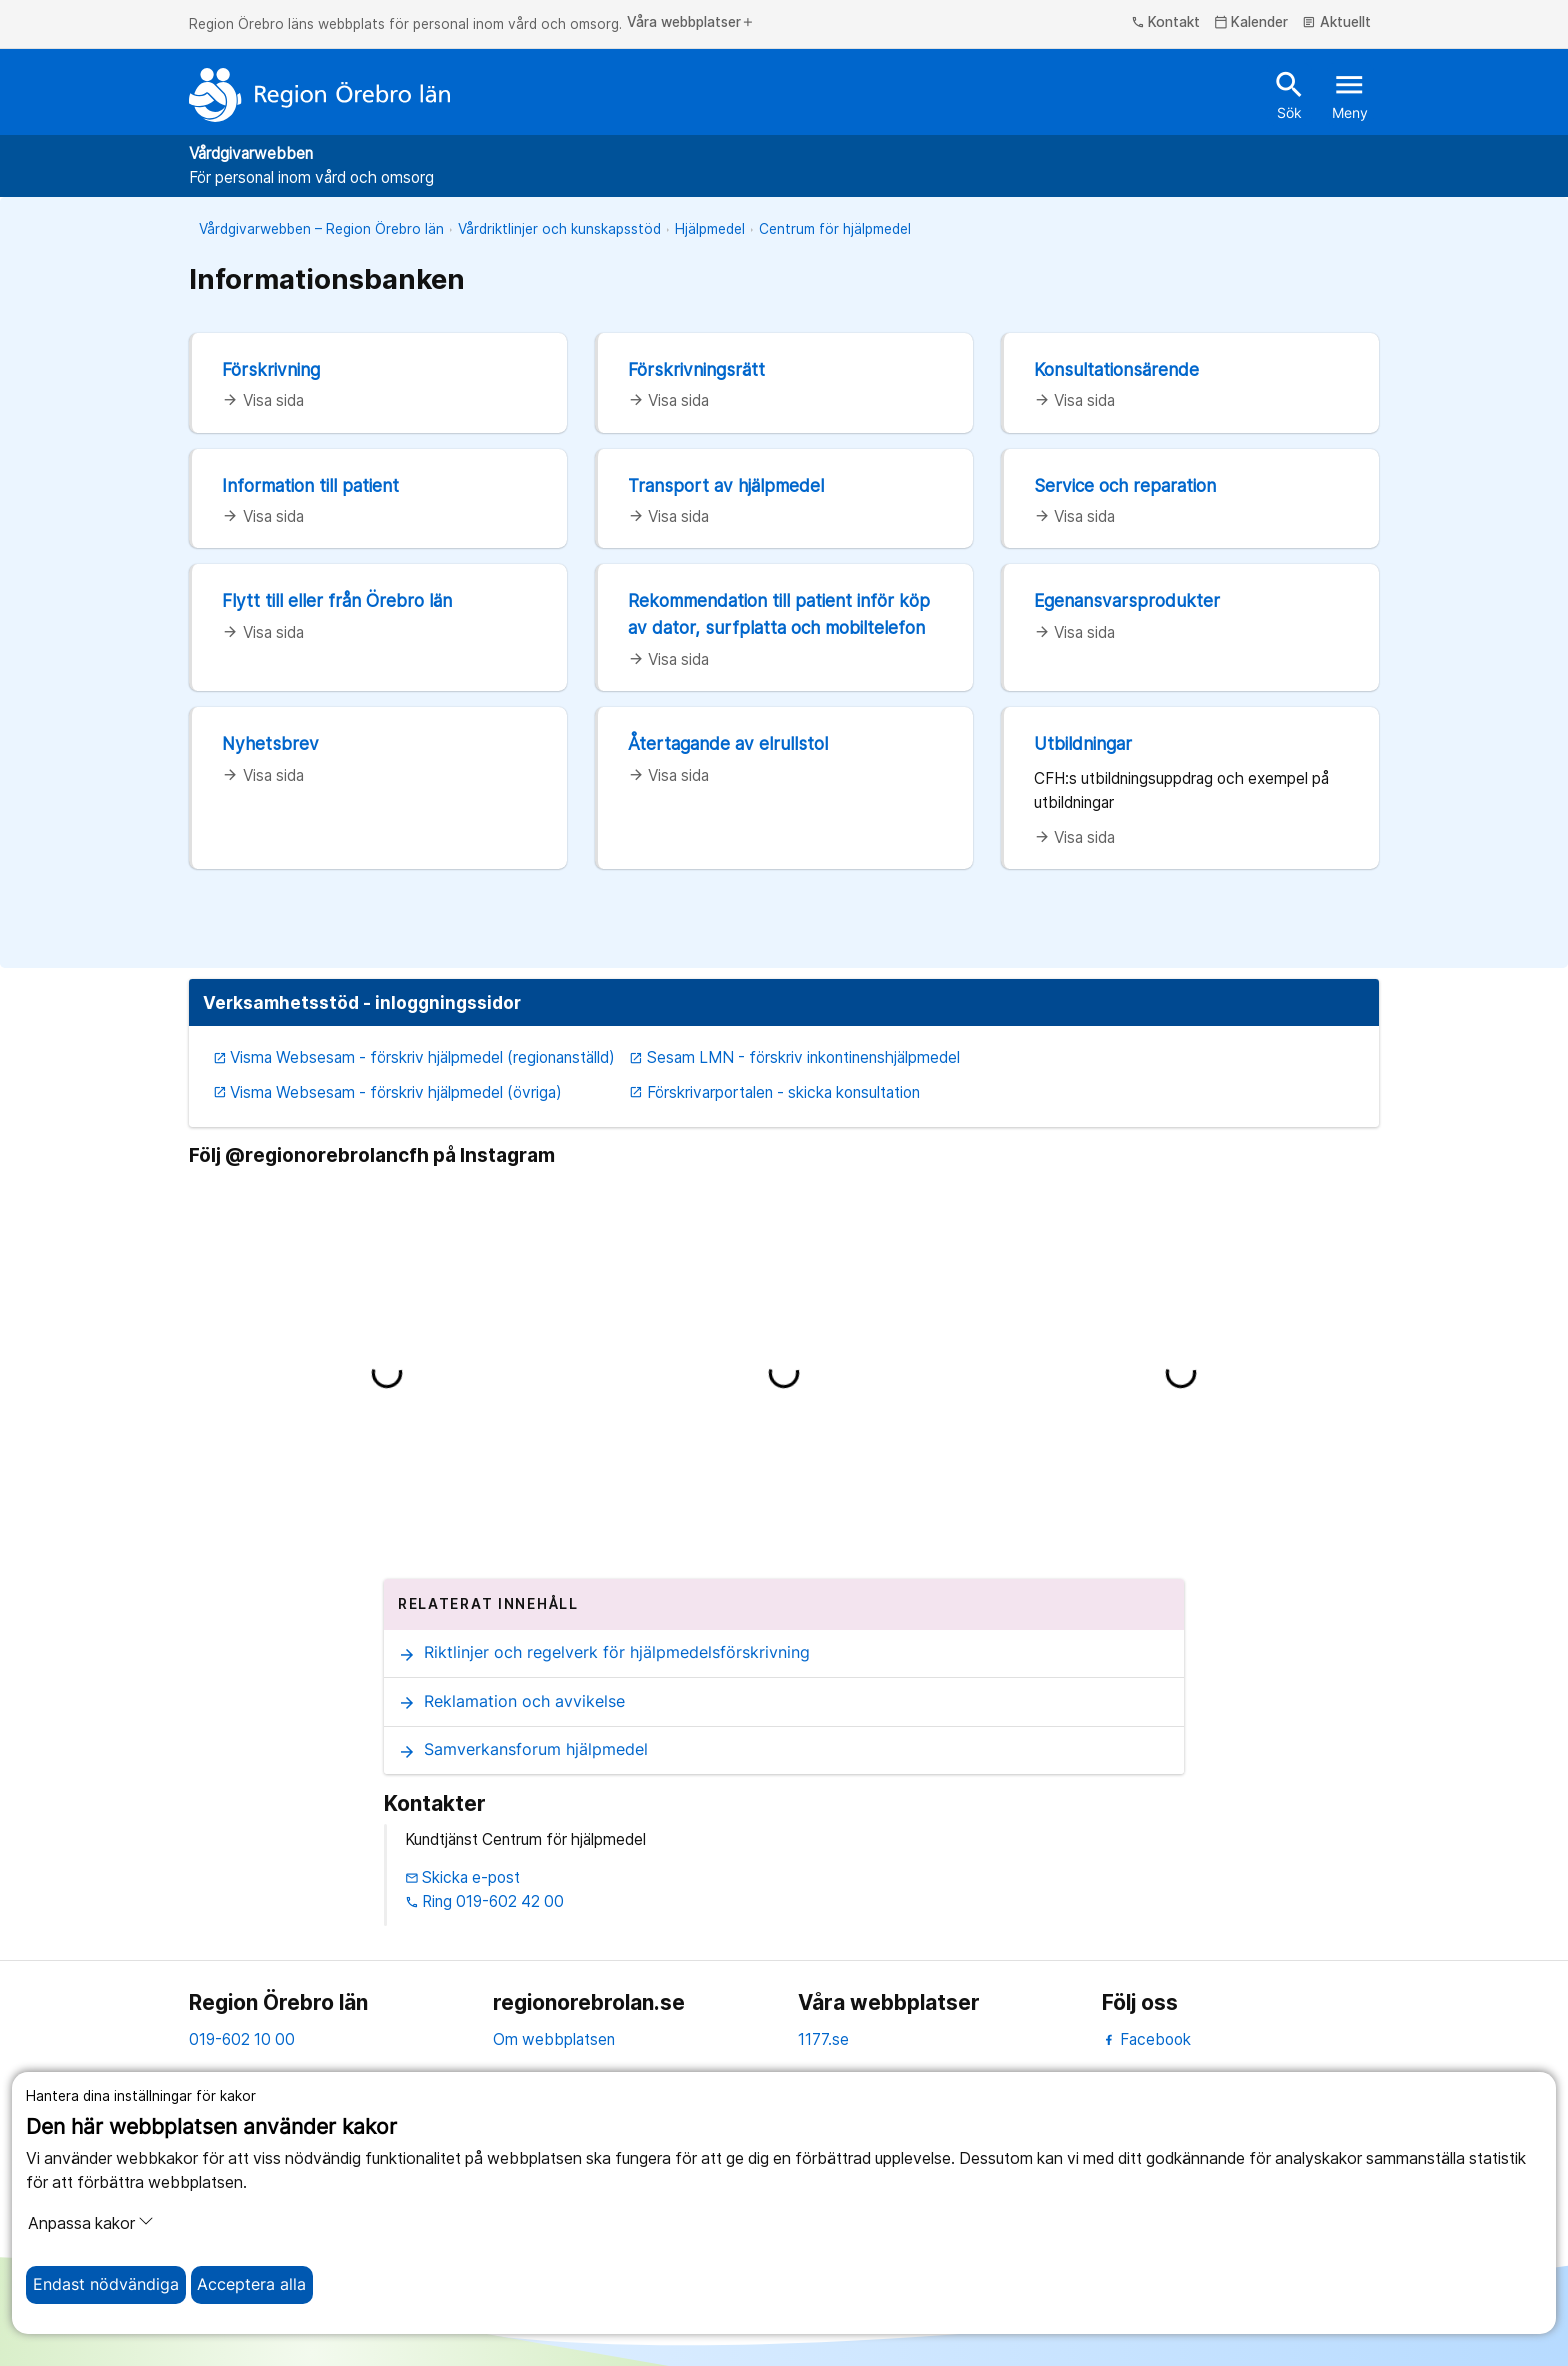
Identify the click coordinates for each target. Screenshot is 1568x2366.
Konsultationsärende (1116, 369)
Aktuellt (1336, 23)
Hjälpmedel (710, 229)
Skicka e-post (463, 1877)
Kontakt (1166, 23)
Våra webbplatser (691, 23)
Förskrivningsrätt (696, 369)
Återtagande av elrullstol (728, 743)
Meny (1350, 94)
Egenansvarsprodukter (1127, 600)
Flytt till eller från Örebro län (337, 600)
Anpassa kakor (91, 2223)
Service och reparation (1125, 485)
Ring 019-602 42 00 (485, 1901)
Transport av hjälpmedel (726, 485)
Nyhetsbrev (270, 743)
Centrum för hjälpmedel (835, 229)
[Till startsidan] (320, 95)
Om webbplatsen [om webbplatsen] (554, 2039)
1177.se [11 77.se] (823, 2039)
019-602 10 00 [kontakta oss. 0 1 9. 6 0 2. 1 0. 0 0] (242, 2039)
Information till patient (310, 485)
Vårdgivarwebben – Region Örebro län (321, 229)
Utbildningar (1083, 743)
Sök (1289, 94)
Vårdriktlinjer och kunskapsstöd (559, 229)
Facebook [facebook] (1146, 2039)
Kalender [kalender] (1251, 23)
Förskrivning (271, 369)
